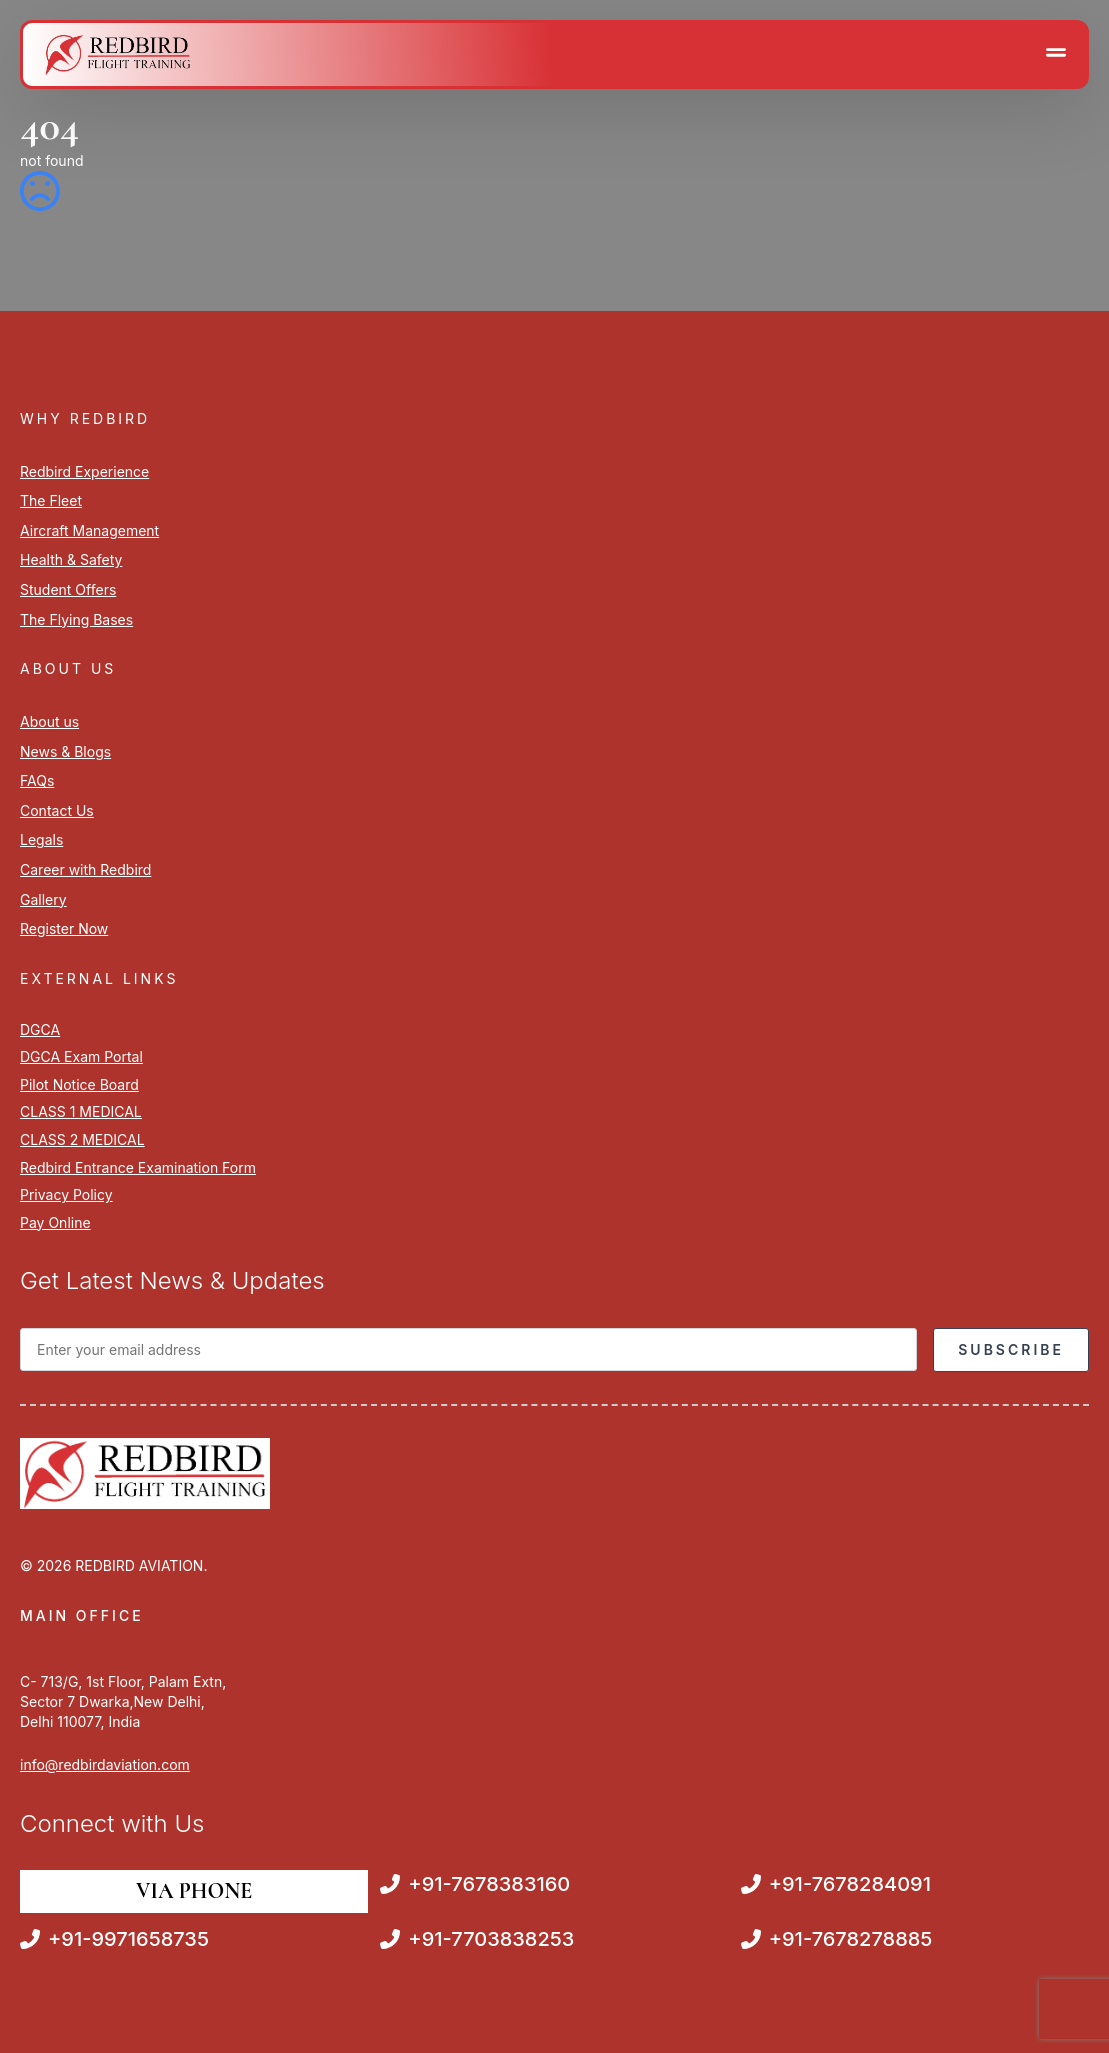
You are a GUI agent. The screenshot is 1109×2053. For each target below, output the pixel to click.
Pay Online (55, 1222)
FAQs (37, 780)
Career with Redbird (85, 869)
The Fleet (51, 500)
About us (49, 721)
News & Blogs (65, 751)
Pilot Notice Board (79, 1084)
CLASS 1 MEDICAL (81, 1111)
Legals (41, 839)
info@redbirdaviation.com (105, 1764)
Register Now (64, 928)
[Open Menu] (1056, 54)
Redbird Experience (84, 471)
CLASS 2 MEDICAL (82, 1139)
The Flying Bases (76, 619)
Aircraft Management (89, 530)
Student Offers (68, 589)
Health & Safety (71, 559)
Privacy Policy (66, 1194)
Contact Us (57, 810)
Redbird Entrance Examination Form (138, 1167)
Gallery (43, 899)
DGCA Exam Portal (81, 1056)
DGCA (40, 1029)
